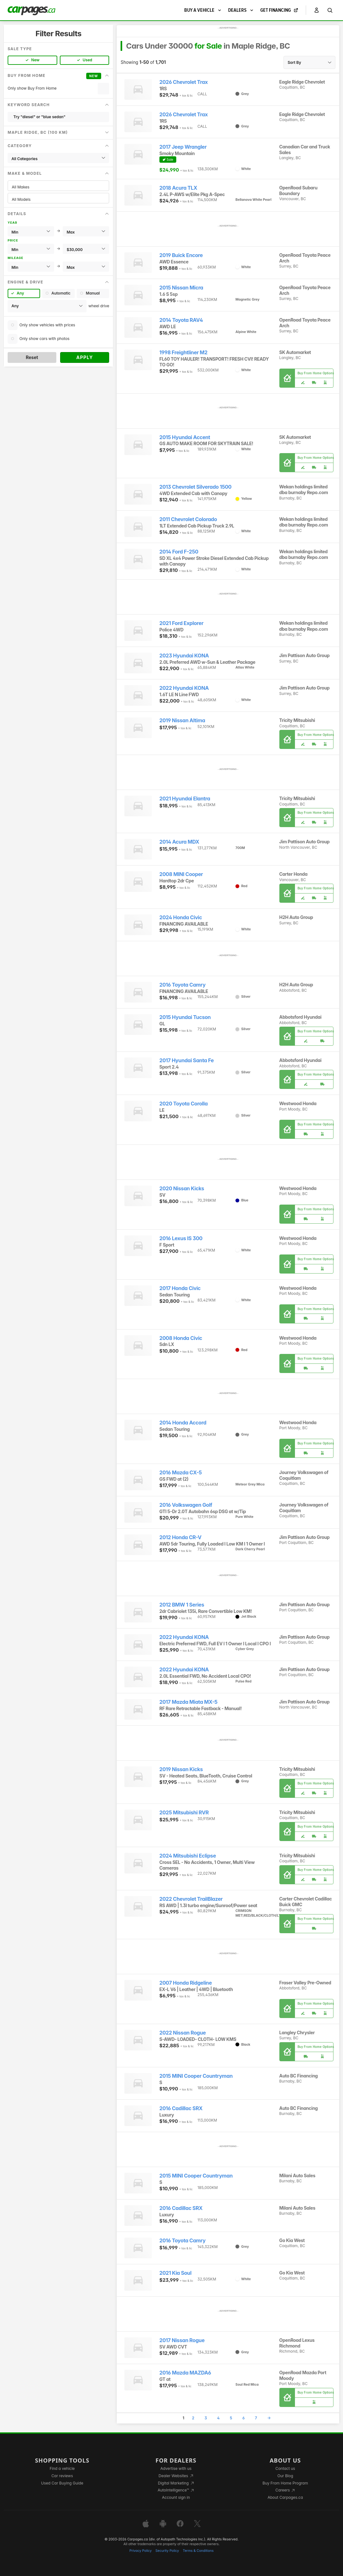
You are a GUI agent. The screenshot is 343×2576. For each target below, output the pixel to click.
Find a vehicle (62, 2468)
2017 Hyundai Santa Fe (186, 1060)
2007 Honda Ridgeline (185, 1983)
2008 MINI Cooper (181, 874)
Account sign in (176, 2497)
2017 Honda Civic (180, 1288)
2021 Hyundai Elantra (184, 799)
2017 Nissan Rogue (182, 2340)
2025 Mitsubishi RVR (184, 1813)
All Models (58, 199)
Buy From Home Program (285, 2483)
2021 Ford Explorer (181, 623)
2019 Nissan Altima (182, 720)
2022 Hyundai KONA (184, 688)
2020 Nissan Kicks (181, 1189)
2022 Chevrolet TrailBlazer (191, 1899)
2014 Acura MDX (179, 842)
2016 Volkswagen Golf (185, 1505)
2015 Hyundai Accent (184, 437)
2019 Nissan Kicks (181, 1769)
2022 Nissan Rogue (182, 2033)
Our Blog (285, 2475)
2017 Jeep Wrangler (183, 147)
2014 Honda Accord (182, 1423)
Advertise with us (176, 2468)
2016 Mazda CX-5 (180, 1473)
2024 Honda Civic (180, 917)
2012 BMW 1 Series (181, 1605)
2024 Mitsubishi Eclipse (187, 1856)
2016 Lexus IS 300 (180, 1238)
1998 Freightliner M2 (183, 353)
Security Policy (167, 2551)
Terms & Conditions (198, 2551)
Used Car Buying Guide (62, 2483)
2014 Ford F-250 (178, 552)
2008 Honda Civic (180, 1338)
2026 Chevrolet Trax (183, 82)
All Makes (58, 187)
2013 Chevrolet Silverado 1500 (195, 487)
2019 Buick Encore (181, 255)
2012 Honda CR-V (180, 1537)
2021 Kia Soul (175, 2273)
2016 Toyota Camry (182, 985)
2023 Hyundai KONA (184, 656)
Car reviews (62, 2475)
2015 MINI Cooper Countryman (196, 2076)
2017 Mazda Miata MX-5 (188, 1702)
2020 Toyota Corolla (183, 1104)
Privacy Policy (141, 2551)
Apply (84, 357)
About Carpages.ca (285, 2497)
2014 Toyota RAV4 (181, 320)
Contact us (285, 2468)
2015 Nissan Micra (181, 288)
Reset (32, 357)
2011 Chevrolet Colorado (188, 519)
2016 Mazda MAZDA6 (185, 2373)
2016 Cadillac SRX (181, 2108)
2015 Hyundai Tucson (185, 1017)
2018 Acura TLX (178, 188)
